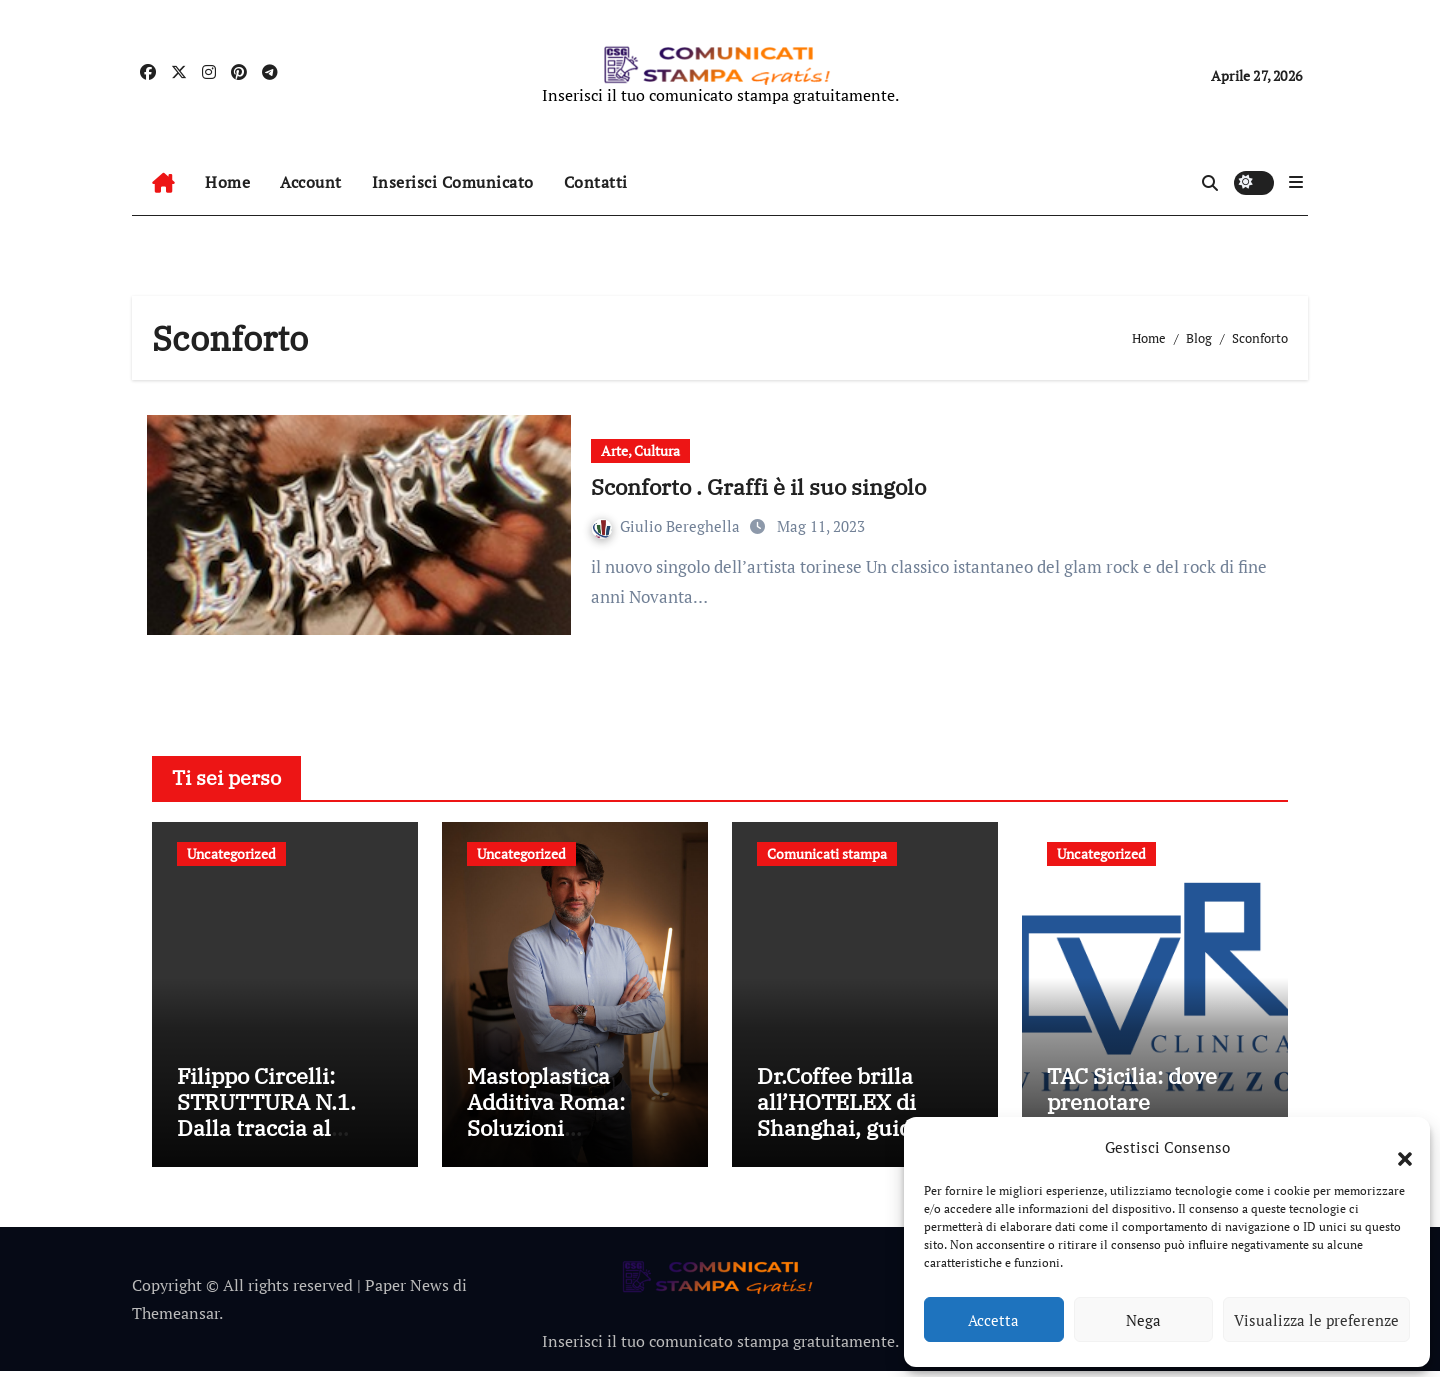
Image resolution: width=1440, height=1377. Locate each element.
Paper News (407, 1290)
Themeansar (175, 1319)
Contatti (596, 182)
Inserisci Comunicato (453, 182)
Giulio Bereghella (668, 526)
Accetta (993, 1320)
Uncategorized (231, 853)
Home (227, 182)
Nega (1143, 1320)
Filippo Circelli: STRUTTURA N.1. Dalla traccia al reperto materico (266, 1120)
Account (311, 182)
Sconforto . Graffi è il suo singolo (758, 486)
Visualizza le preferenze (1316, 1320)
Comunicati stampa (827, 853)
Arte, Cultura (640, 450)
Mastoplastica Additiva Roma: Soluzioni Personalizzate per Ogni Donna (563, 1133)
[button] (1395, 1147)
